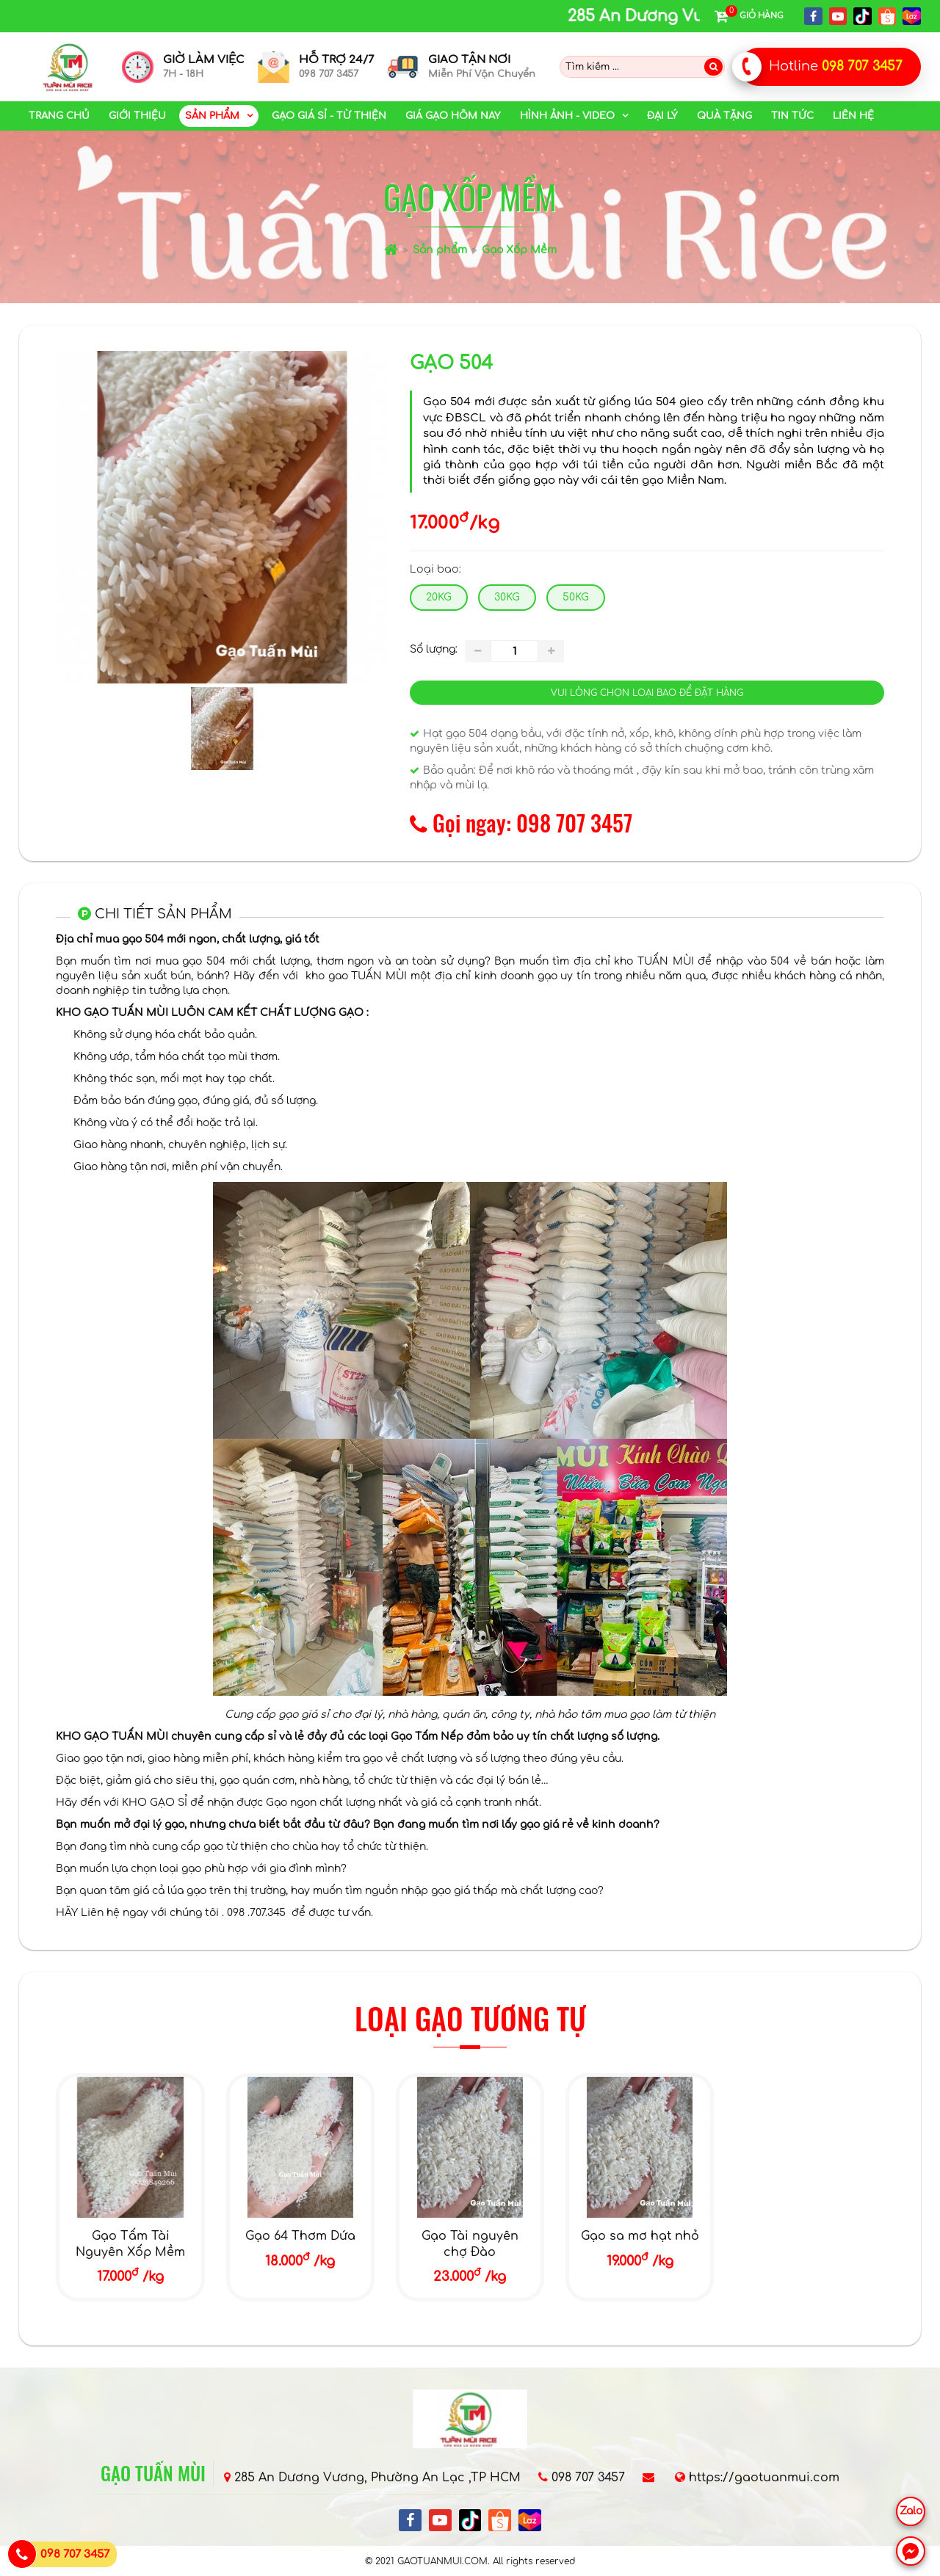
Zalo (911, 2511)
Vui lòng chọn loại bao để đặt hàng (647, 693)
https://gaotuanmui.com (764, 2477)
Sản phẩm (440, 249)
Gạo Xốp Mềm (519, 249)
